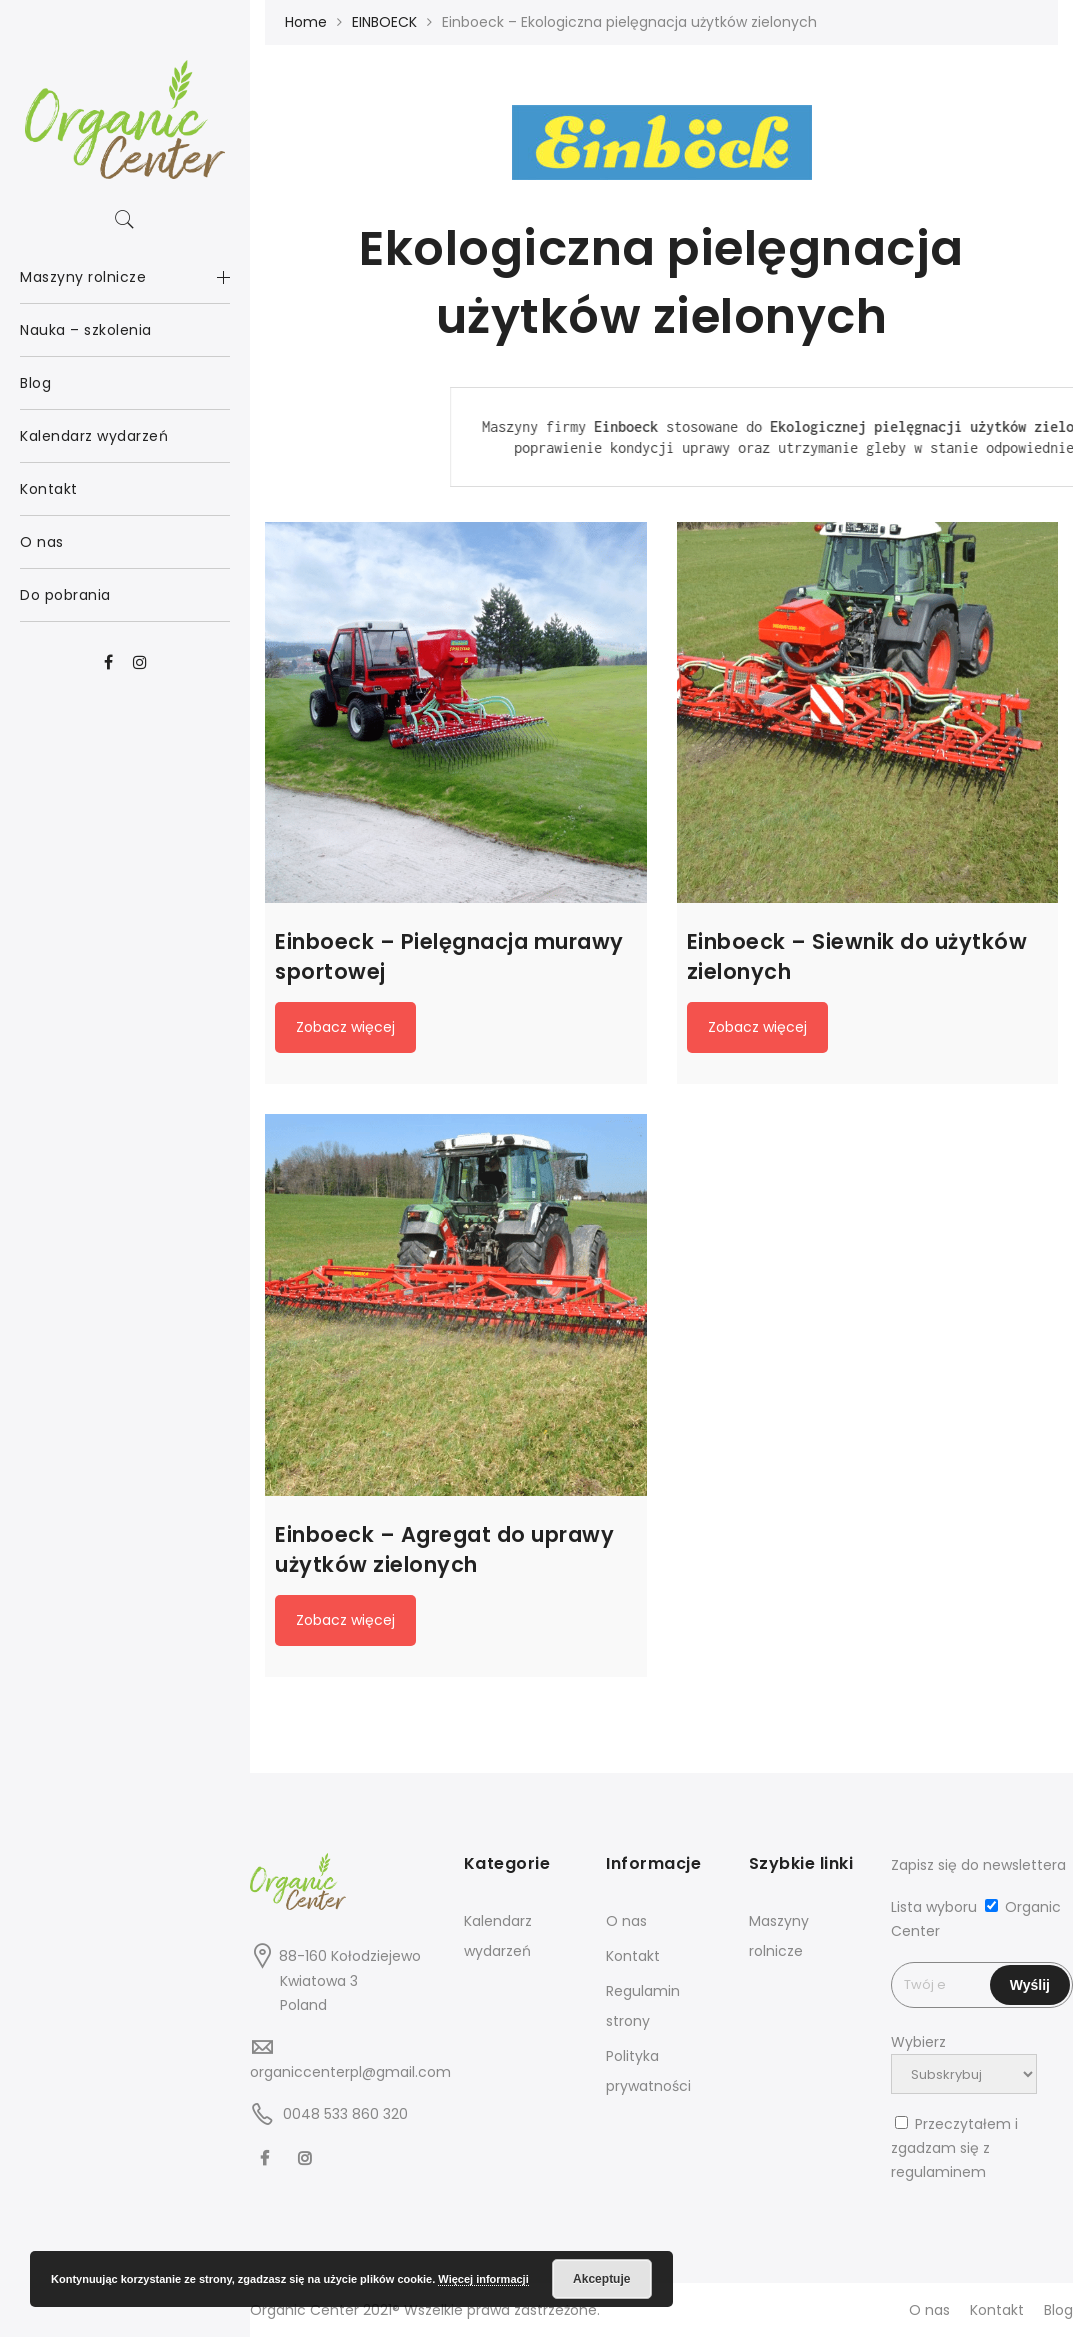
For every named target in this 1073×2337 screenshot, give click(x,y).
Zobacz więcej (345, 1027)
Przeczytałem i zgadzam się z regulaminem (954, 2148)
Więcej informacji (483, 2279)
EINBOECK (384, 22)
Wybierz (918, 2042)
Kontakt (633, 1956)
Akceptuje (601, 2279)
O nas (626, 1921)
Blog (1058, 2310)
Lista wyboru (934, 1907)
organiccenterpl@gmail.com (350, 2072)
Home (306, 22)
